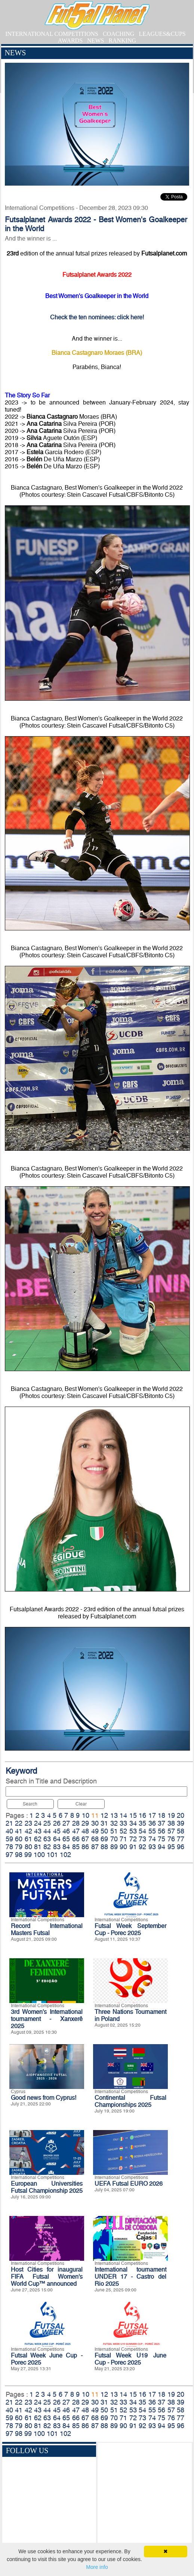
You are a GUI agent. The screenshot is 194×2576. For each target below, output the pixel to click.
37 (161, 1823)
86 (85, 1847)
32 (114, 1823)
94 (161, 1847)
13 (114, 1815)
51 (114, 1831)
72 (133, 1839)
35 (142, 1823)
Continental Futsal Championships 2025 (130, 2101)
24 (37, 1823)
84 (66, 1847)
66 (76, 1839)
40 (9, 1831)
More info (97, 2567)
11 (95, 1815)
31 (104, 1823)
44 (47, 1831)
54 (142, 1831)
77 (180, 1839)
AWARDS (70, 40)
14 (123, 1815)
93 (152, 1847)
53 (133, 1831)
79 (18, 1847)
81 (37, 1847)
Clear (81, 1804)
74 (152, 1839)
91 (133, 1847)
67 (85, 1839)
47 (76, 1831)
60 (18, 1839)
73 (142, 1839)
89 (114, 1847)
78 (9, 1847)
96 (180, 1847)
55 (152, 1831)
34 (133, 1823)
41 (18, 1831)
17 (152, 1815)
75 (161, 1839)
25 (47, 1823)
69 (104, 1839)
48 (85, 1831)
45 (57, 1831)
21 (9, 1823)
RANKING (122, 40)
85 (76, 1847)
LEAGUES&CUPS (162, 34)
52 (123, 1831)
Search (30, 1804)
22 (18, 1823)
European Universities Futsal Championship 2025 (47, 2187)
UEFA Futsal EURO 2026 (129, 2183)
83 (57, 1847)
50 (104, 1831)
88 (104, 1847)
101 (52, 1855)
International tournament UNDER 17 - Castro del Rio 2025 (130, 2276)
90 (123, 1847)
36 (152, 1823)
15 (133, 1815)
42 (28, 1831)
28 (76, 1823)
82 (47, 1847)
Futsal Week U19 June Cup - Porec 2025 (130, 2359)
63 (47, 1839)
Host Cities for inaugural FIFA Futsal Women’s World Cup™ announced (47, 2276)
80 (28, 1847)
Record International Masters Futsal (47, 1929)
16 (142, 1815)
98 (18, 1855)
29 (85, 1823)
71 (123, 1839)
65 (66, 1839)
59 (9, 1839)
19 (171, 1815)
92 (142, 1847)
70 (114, 1839)
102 (65, 1855)
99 (28, 1855)
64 (57, 1839)
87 (95, 1847)
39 (180, 1823)
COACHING (118, 34)
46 (66, 1831)
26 (57, 1823)
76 (171, 1839)
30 (95, 1823)
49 (95, 1831)
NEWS (95, 40)
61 (28, 1839)
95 (171, 1847)
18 (161, 1815)
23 (28, 1823)
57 (171, 1831)
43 (37, 1831)
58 (180, 1831)
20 (180, 1815)
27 (66, 1823)
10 (85, 1815)
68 (95, 1839)
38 (171, 1823)
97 (9, 1855)
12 (104, 1815)
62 (37, 1839)
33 (123, 1823)
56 (161, 1831)
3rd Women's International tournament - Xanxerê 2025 (47, 2019)
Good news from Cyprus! (43, 2097)
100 (39, 1855)
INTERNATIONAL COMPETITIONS (51, 34)
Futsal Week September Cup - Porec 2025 (130, 1929)
